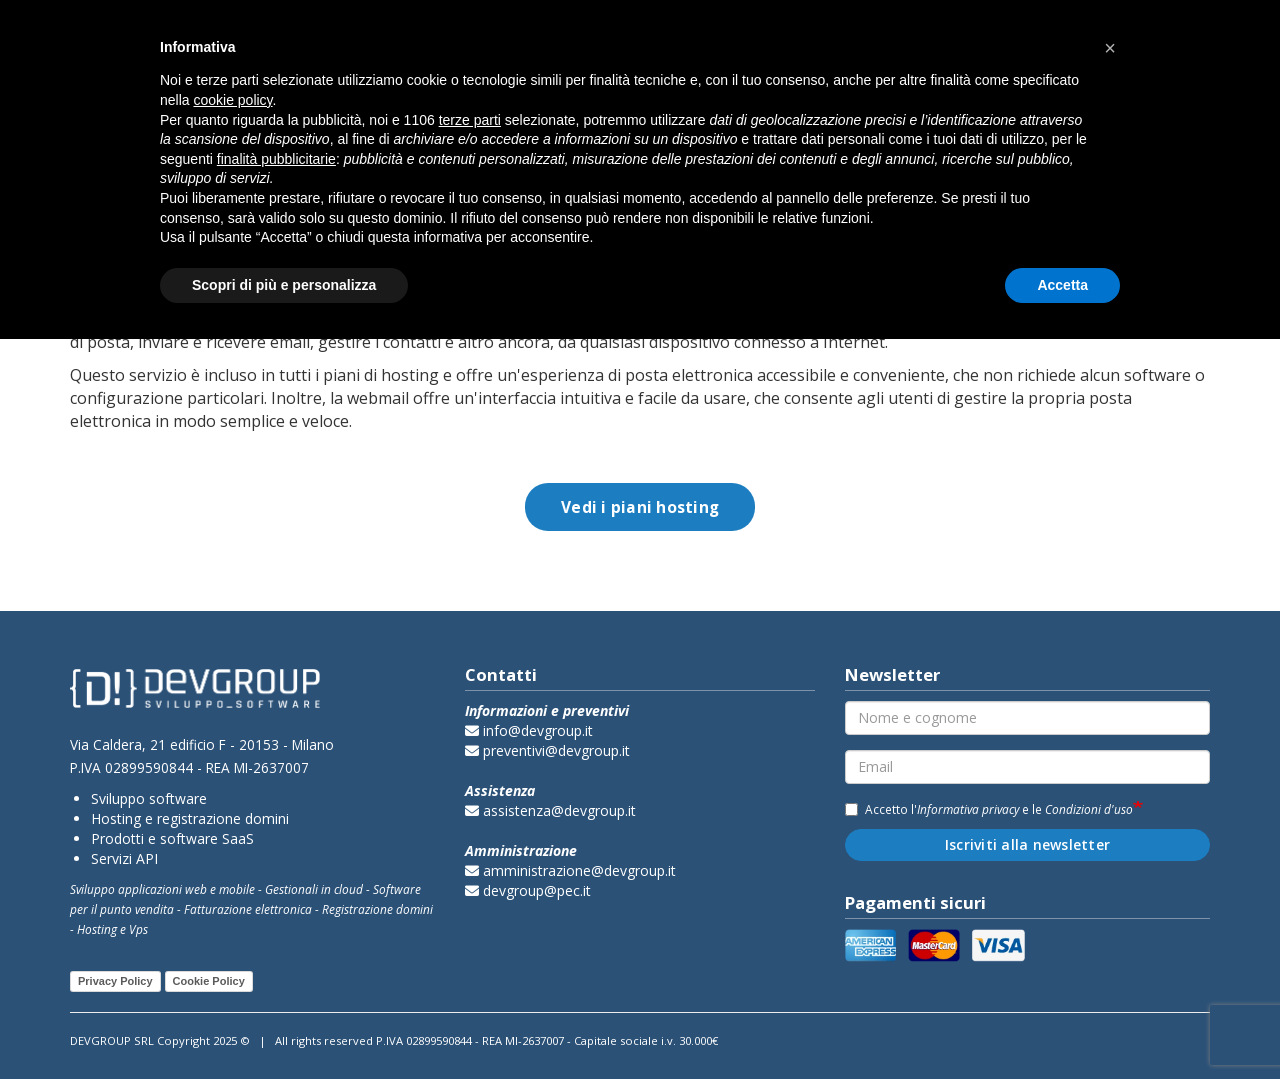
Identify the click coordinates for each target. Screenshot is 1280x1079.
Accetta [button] (1062, 285)
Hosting (97, 929)
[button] (1110, 48)
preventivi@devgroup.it (547, 750)
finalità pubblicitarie (276, 159)
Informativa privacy (968, 809)
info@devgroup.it (529, 730)
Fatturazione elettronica (248, 909)
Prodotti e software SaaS (172, 838)
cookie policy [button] (232, 100)
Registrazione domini (377, 909)
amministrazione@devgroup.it (570, 870)
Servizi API (124, 858)
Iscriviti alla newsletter (1027, 844)
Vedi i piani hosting (640, 507)
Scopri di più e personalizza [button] (284, 285)
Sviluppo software (149, 798)
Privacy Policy (115, 981)
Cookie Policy (209, 981)
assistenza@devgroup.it (550, 810)
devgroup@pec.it (528, 890)
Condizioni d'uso (1089, 809)
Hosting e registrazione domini (190, 818)
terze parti (470, 120)
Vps (138, 929)
